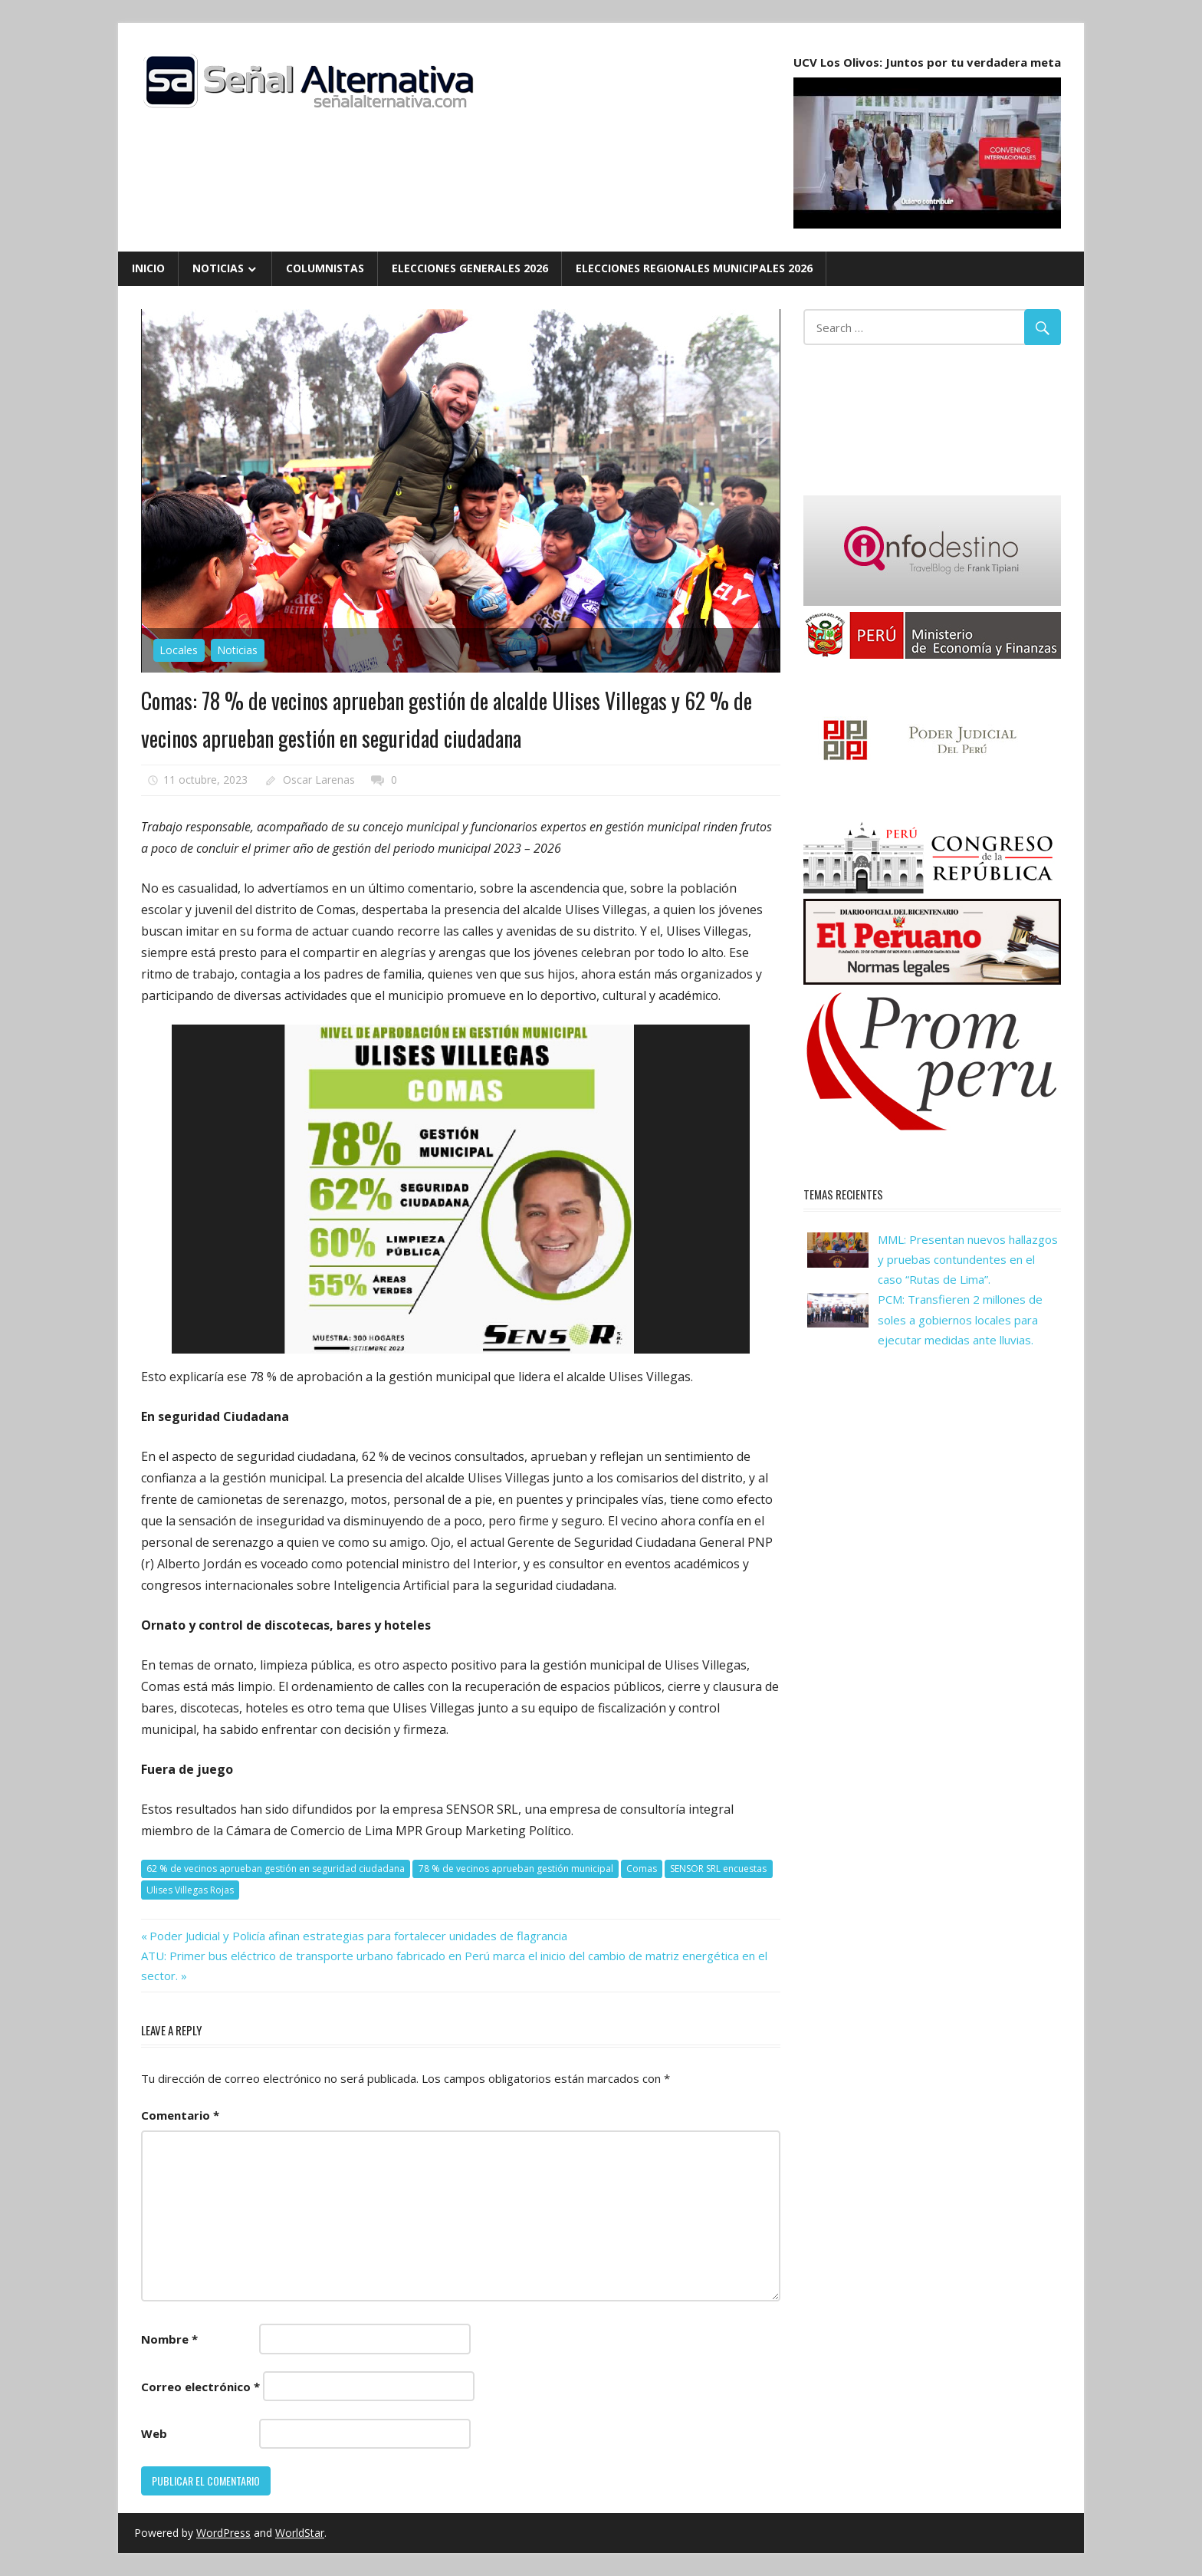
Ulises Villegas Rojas (190, 1890)
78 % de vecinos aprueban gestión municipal (516, 1868)
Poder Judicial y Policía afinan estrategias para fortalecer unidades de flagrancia (358, 1935)
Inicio (148, 268)
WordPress (223, 2532)
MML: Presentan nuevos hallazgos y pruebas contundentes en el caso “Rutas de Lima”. (968, 1260)
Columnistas (325, 268)
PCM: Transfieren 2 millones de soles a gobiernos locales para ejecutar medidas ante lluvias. (960, 1319)
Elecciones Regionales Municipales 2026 (694, 268)
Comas (641, 1868)
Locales (178, 650)
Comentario (180, 2115)
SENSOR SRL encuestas (718, 1868)
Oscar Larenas (319, 779)
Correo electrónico (200, 2386)
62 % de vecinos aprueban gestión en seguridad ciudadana (275, 1868)
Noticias (218, 268)
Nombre (169, 2339)
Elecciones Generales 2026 (470, 268)
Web (154, 2433)
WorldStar (299, 2532)
